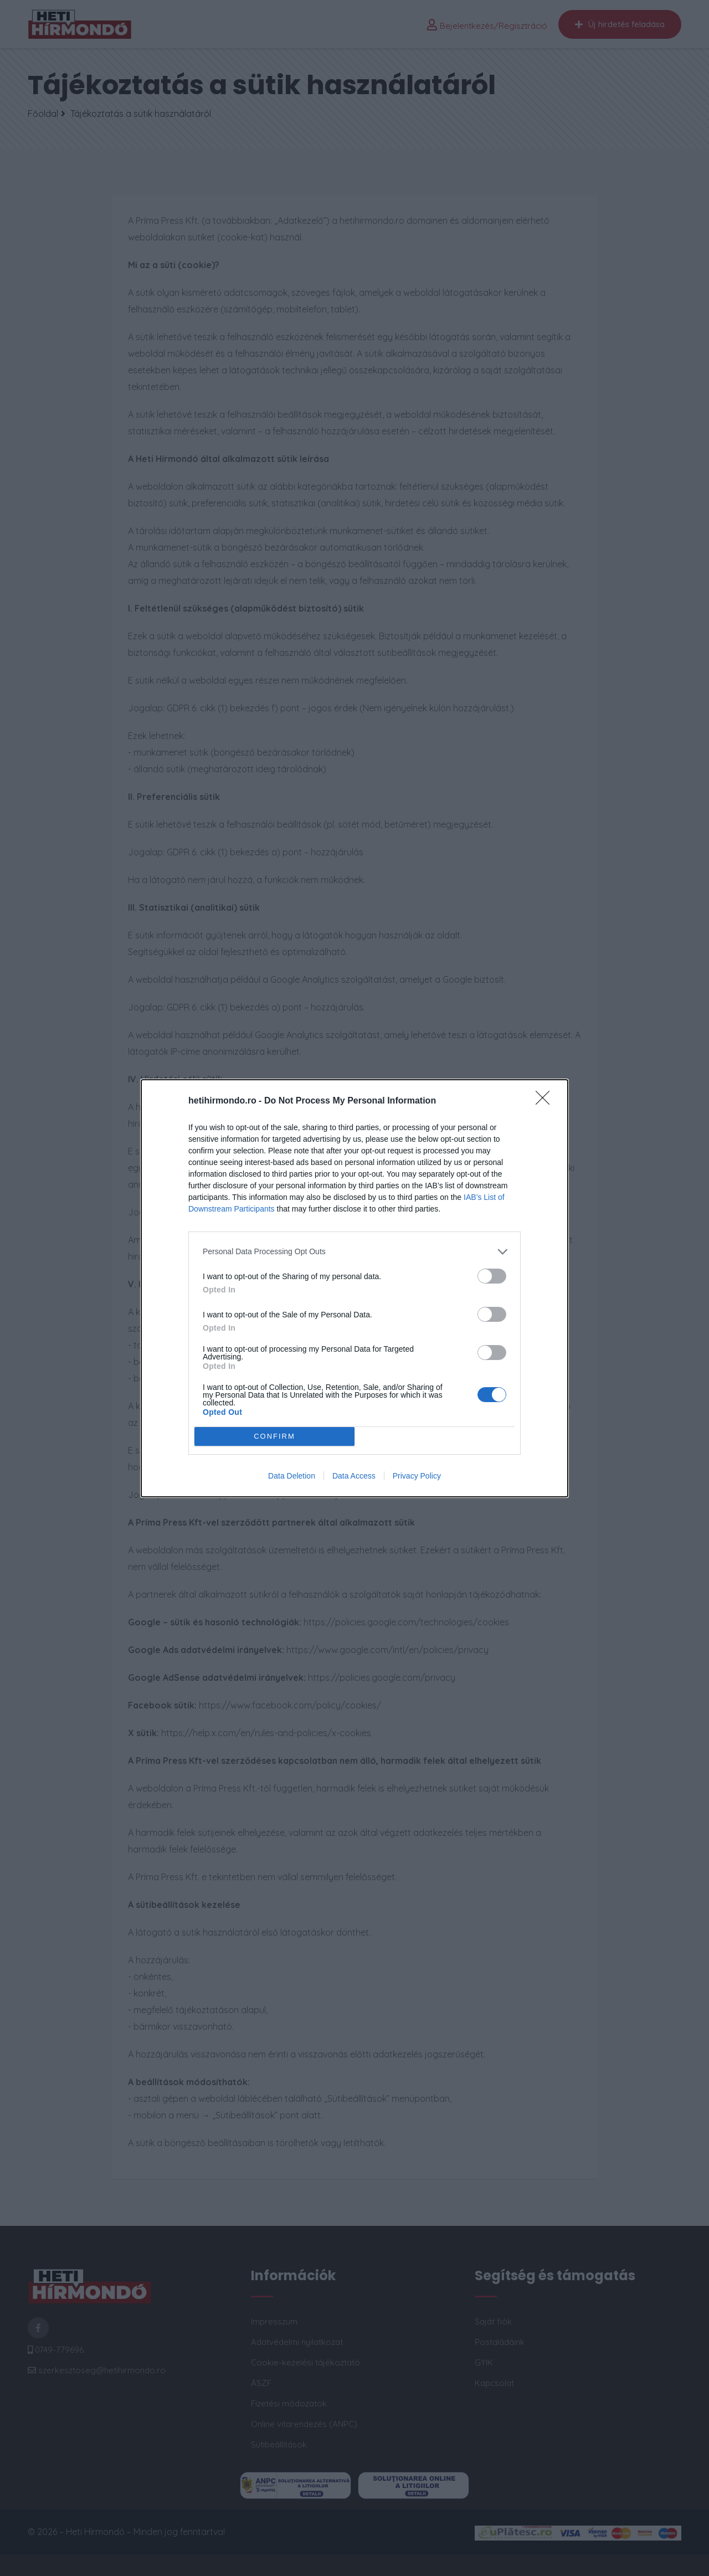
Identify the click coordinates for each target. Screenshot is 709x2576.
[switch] (491, 1276)
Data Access (354, 1475)
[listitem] (354, 1252)
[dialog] (354, 1288)
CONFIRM (274, 1436)
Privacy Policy (417, 1475)
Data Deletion (291, 1475)
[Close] (546, 1101)
